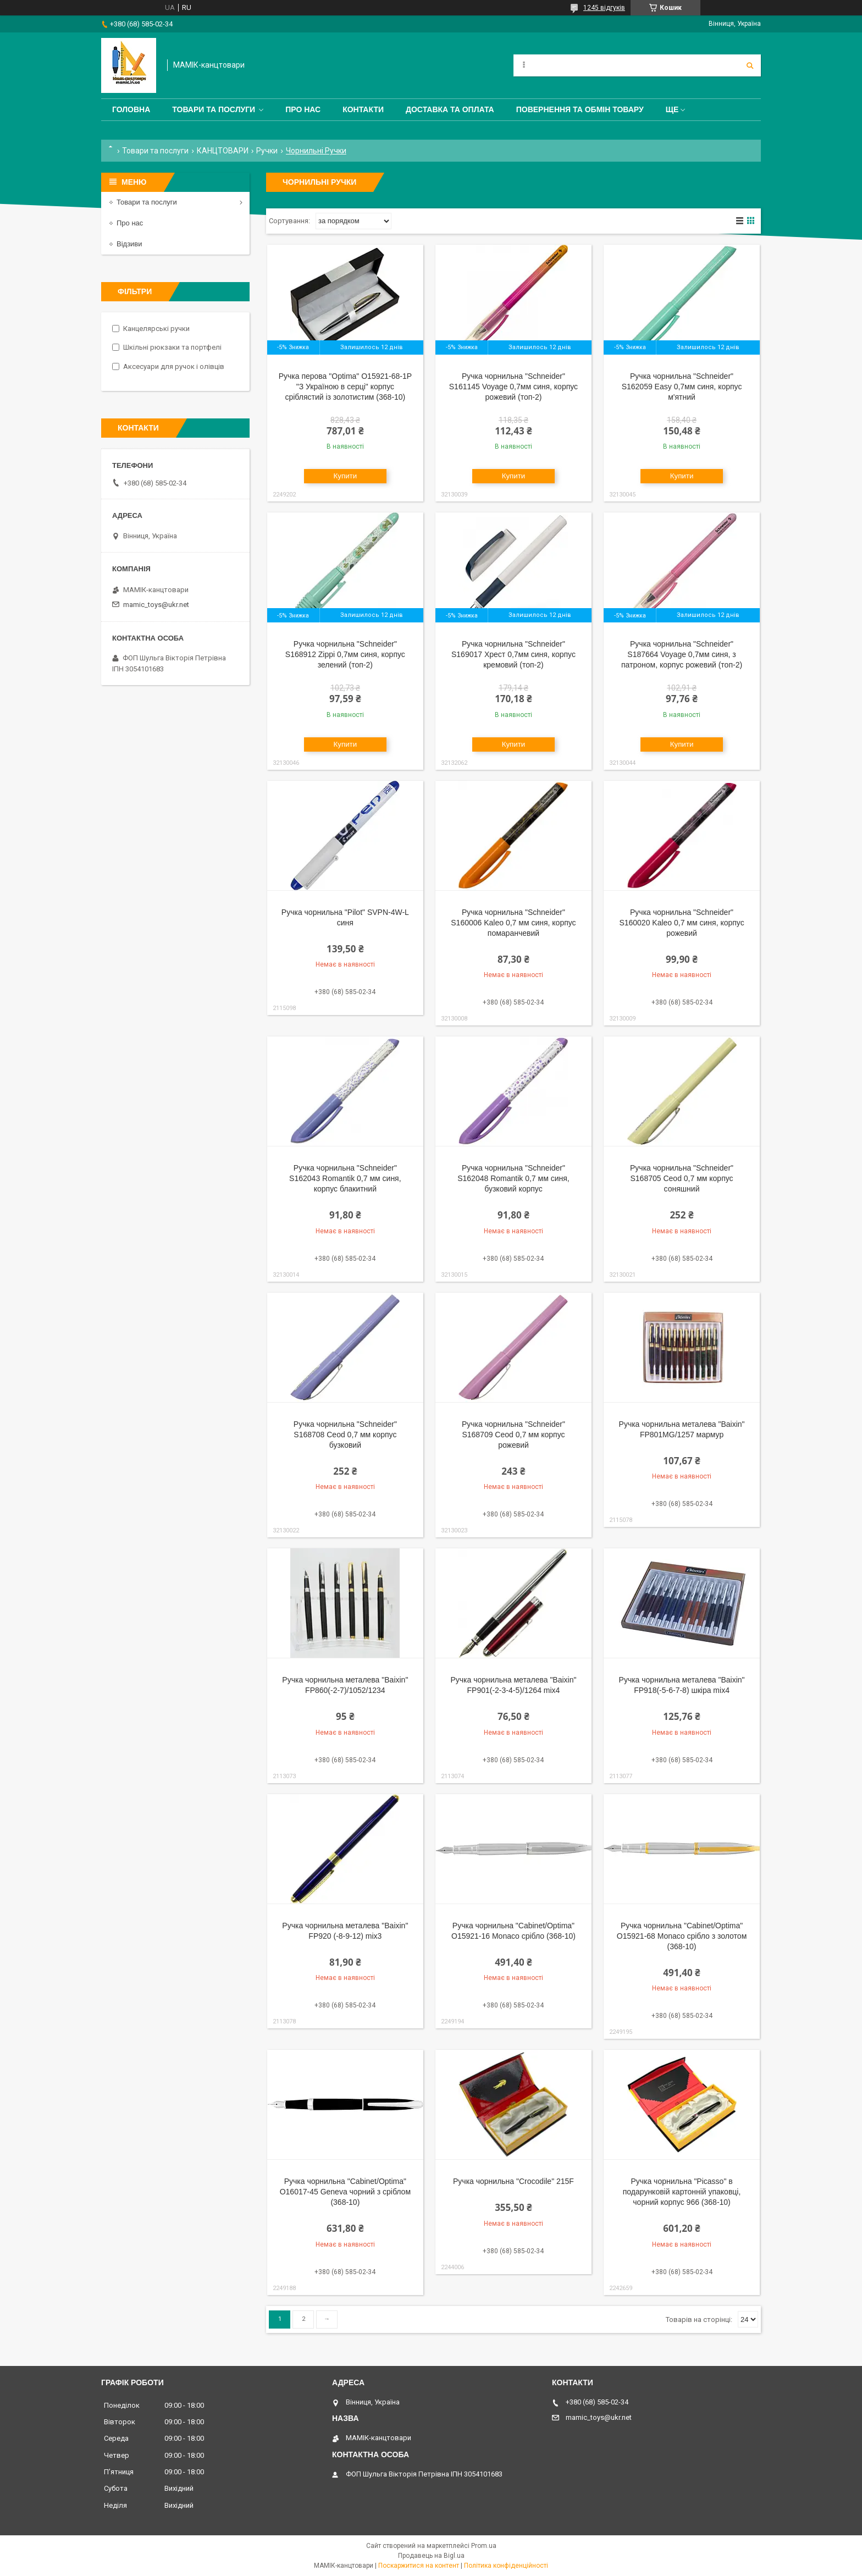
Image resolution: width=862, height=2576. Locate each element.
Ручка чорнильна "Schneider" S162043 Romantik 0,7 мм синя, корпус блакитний (345, 1178)
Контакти (363, 109)
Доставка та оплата (450, 109)
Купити (345, 476)
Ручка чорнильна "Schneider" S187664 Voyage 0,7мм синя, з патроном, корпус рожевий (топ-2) (681, 654)
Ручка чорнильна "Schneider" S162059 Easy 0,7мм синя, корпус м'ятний (682, 386)
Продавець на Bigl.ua (431, 2556)
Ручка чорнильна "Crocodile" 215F (513, 2181)
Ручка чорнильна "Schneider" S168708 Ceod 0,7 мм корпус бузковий (345, 1434)
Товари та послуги (213, 109)
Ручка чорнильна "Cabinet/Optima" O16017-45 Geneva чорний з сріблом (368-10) (345, 2192)
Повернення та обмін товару (580, 109)
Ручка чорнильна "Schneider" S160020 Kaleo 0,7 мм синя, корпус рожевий (681, 922)
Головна (131, 109)
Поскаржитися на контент (418, 2565)
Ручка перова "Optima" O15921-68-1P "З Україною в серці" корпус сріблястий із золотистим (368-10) (345, 386)
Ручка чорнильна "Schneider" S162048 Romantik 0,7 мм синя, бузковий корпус (513, 1178)
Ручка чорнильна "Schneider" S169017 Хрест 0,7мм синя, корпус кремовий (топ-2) (513, 654)
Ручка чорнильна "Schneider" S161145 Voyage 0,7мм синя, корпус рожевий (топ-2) (513, 386)
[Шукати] (750, 65)
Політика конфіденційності (506, 2565)
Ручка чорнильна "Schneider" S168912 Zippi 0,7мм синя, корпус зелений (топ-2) (345, 654)
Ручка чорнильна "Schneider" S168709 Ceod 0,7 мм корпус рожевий (513, 1434)
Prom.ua (483, 2546)
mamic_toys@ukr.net (156, 604)
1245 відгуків (604, 8)
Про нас (303, 109)
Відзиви (129, 244)
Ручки (267, 150)
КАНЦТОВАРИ (222, 150)
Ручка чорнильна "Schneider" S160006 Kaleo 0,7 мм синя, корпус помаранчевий (513, 922)
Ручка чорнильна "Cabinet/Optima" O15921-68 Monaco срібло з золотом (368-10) (682, 1936)
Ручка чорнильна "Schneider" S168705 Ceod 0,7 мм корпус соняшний (681, 1178)
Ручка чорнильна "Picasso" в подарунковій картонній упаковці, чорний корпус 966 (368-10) (682, 2192)
